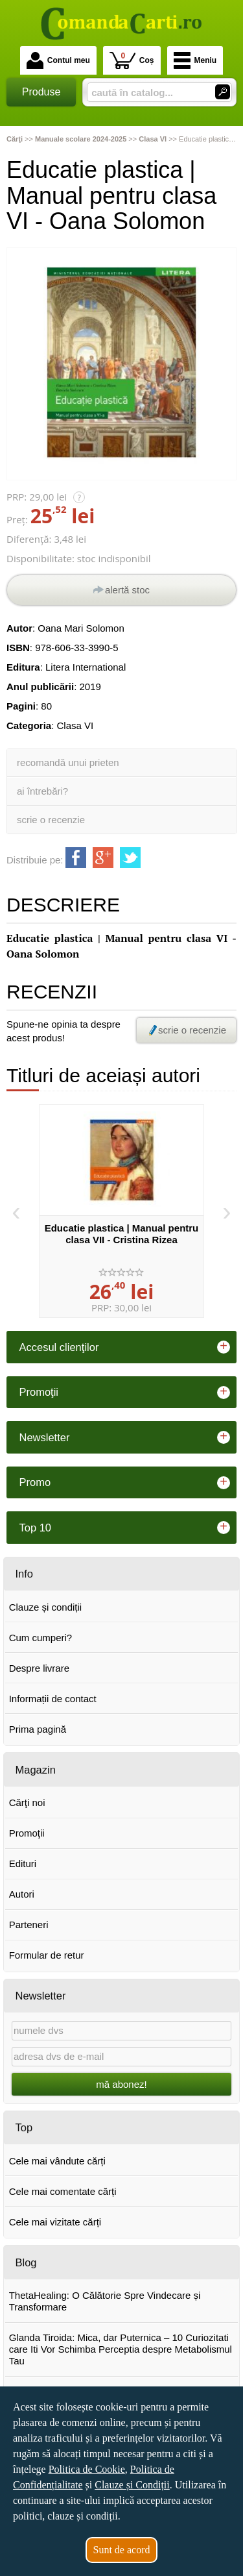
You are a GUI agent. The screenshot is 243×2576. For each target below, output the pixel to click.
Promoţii (27, 1833)
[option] (121, 1211)
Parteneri (29, 1924)
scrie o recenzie (51, 819)
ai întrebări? (42, 791)
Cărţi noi (27, 1802)
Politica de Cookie (87, 2469)
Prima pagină (37, 1729)
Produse (41, 91)
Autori (21, 1894)
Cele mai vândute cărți (57, 2160)
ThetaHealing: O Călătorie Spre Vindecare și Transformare (105, 2301)
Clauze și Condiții (132, 2484)
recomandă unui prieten (68, 762)
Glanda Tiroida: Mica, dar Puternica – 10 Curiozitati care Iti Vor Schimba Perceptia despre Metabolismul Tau (120, 2349)
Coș (132, 60)
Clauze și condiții (45, 1607)
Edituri (23, 1863)
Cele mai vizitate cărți (55, 2221)
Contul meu (58, 60)
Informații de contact (53, 1698)
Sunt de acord (121, 2549)
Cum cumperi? (41, 1637)
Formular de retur (46, 1955)
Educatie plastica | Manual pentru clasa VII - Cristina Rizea (122, 1233)
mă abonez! (121, 2084)
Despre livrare (39, 1668)
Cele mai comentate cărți (63, 2191)
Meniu (195, 60)
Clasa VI (75, 725)
